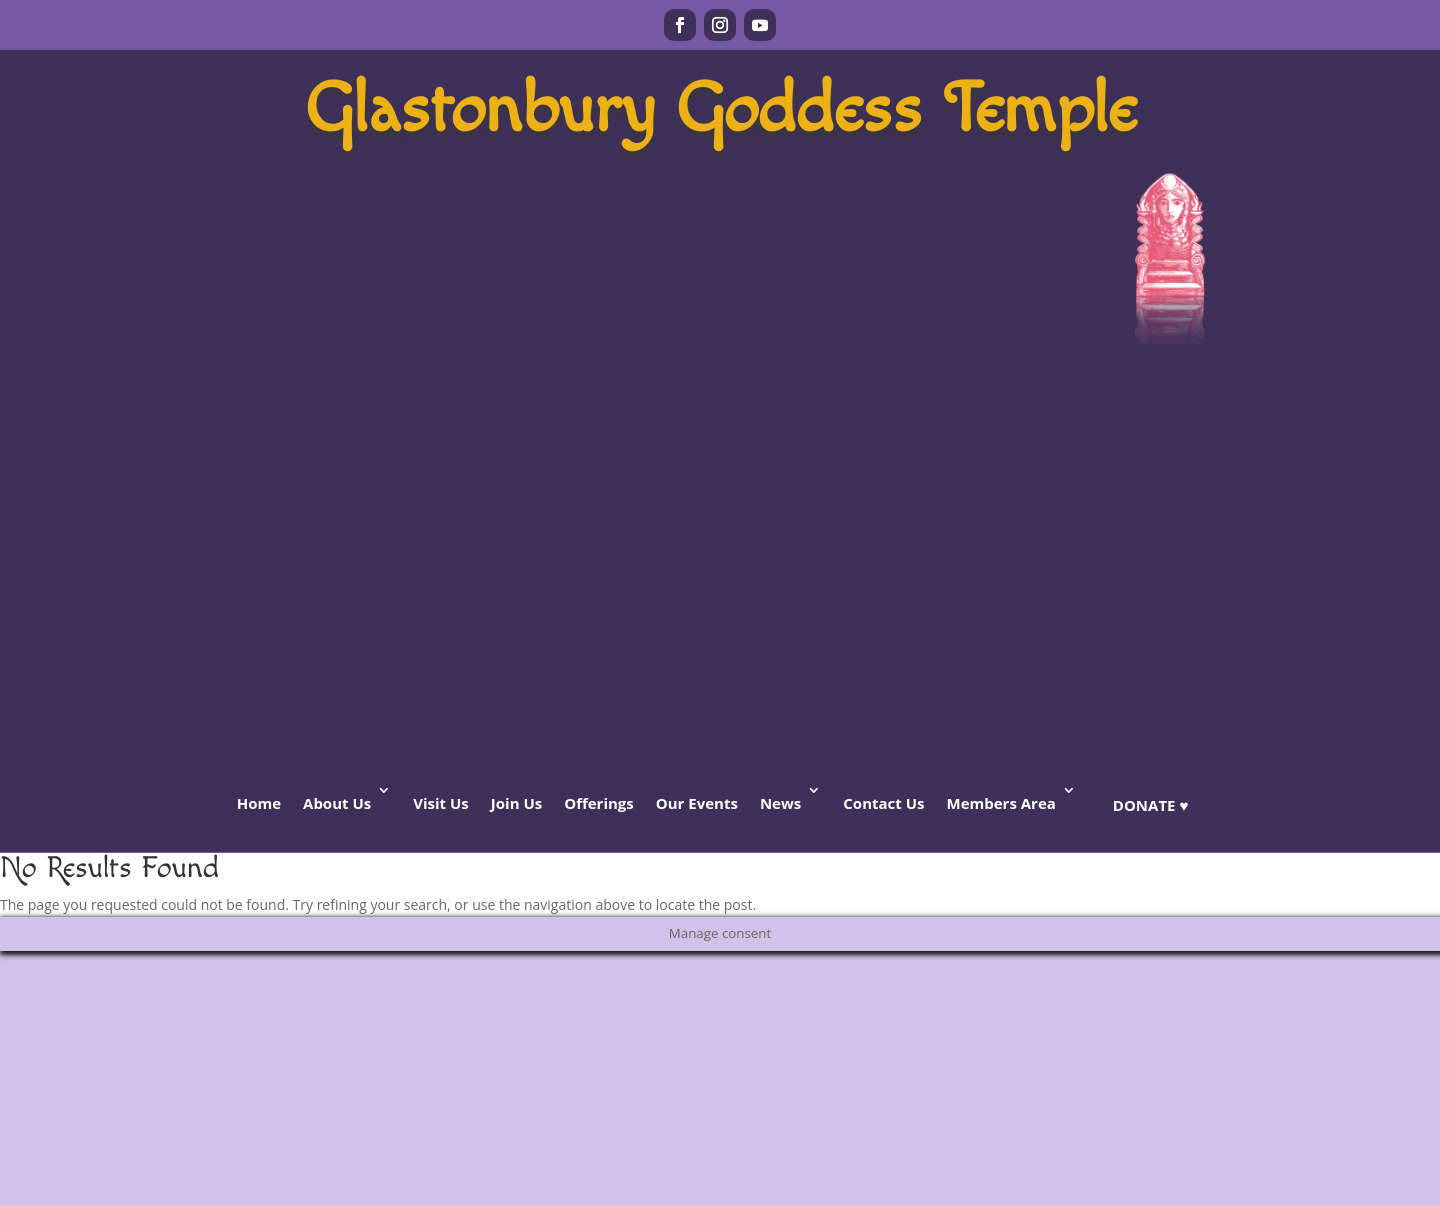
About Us (337, 803)
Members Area (1000, 803)
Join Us (516, 803)
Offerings (599, 803)
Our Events (697, 803)
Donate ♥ (1150, 805)
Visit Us (441, 803)
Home (259, 803)
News (780, 803)
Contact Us (883, 803)
